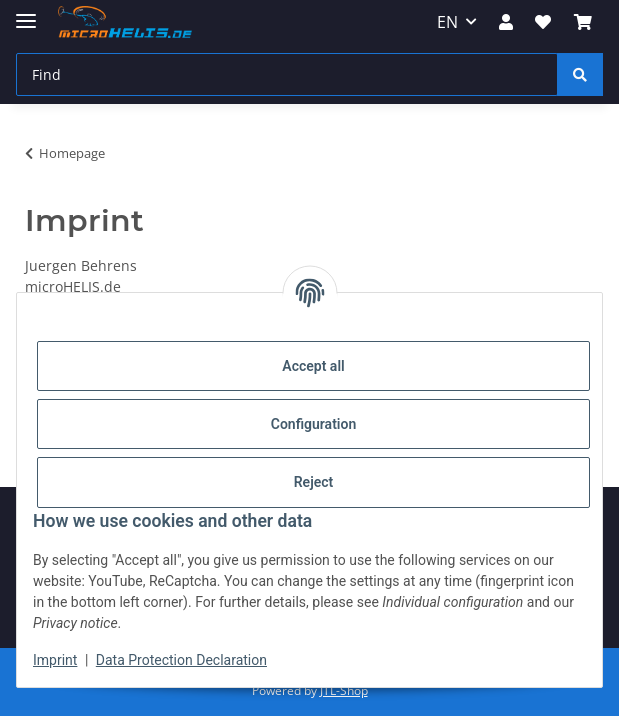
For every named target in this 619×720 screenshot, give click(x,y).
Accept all (313, 366)
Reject (314, 482)
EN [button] (447, 22)
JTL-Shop (344, 690)
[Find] (287, 74)
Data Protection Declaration (181, 660)
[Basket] (583, 22)
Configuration (313, 424)
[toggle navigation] (26, 12)
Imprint (55, 660)
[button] (506, 22)
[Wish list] (543, 22)
